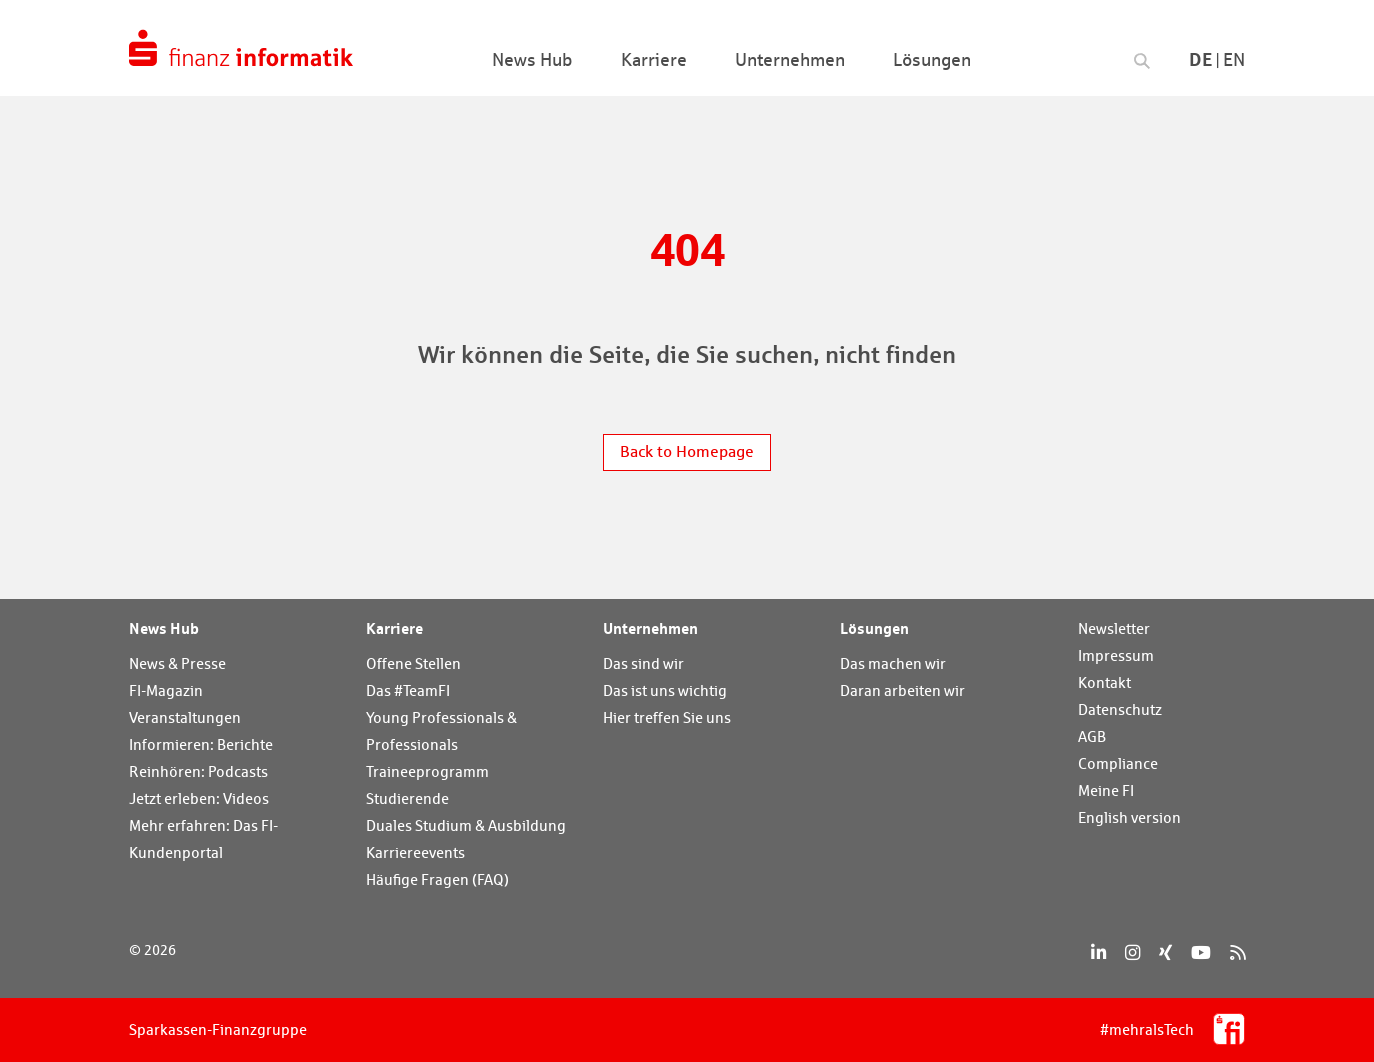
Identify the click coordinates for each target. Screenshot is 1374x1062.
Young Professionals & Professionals (441, 731)
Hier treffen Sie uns (667, 717)
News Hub (164, 628)
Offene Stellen (413, 663)
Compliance (1118, 763)
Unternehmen (650, 628)
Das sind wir (643, 663)
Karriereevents (415, 852)
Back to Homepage (687, 451)
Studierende (407, 798)
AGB (1092, 736)
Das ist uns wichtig (665, 690)
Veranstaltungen (185, 717)
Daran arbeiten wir (902, 690)
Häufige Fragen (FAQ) (437, 879)
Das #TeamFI (408, 690)
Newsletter (1114, 628)
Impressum (1116, 655)
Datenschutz (1120, 709)
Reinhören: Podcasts (198, 771)
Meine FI (1106, 790)
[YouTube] (1201, 952)
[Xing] (1165, 952)
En (1234, 59)
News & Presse (177, 663)
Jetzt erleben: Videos (199, 798)
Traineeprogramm (427, 771)
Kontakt (1104, 682)
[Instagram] (1132, 952)
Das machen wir (893, 663)
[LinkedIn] (1098, 952)
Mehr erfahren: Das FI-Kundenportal (203, 839)
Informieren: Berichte (201, 744)
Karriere (394, 628)
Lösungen (874, 628)
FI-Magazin (166, 690)
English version (1129, 817)
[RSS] (1237, 952)
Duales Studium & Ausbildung (466, 825)
